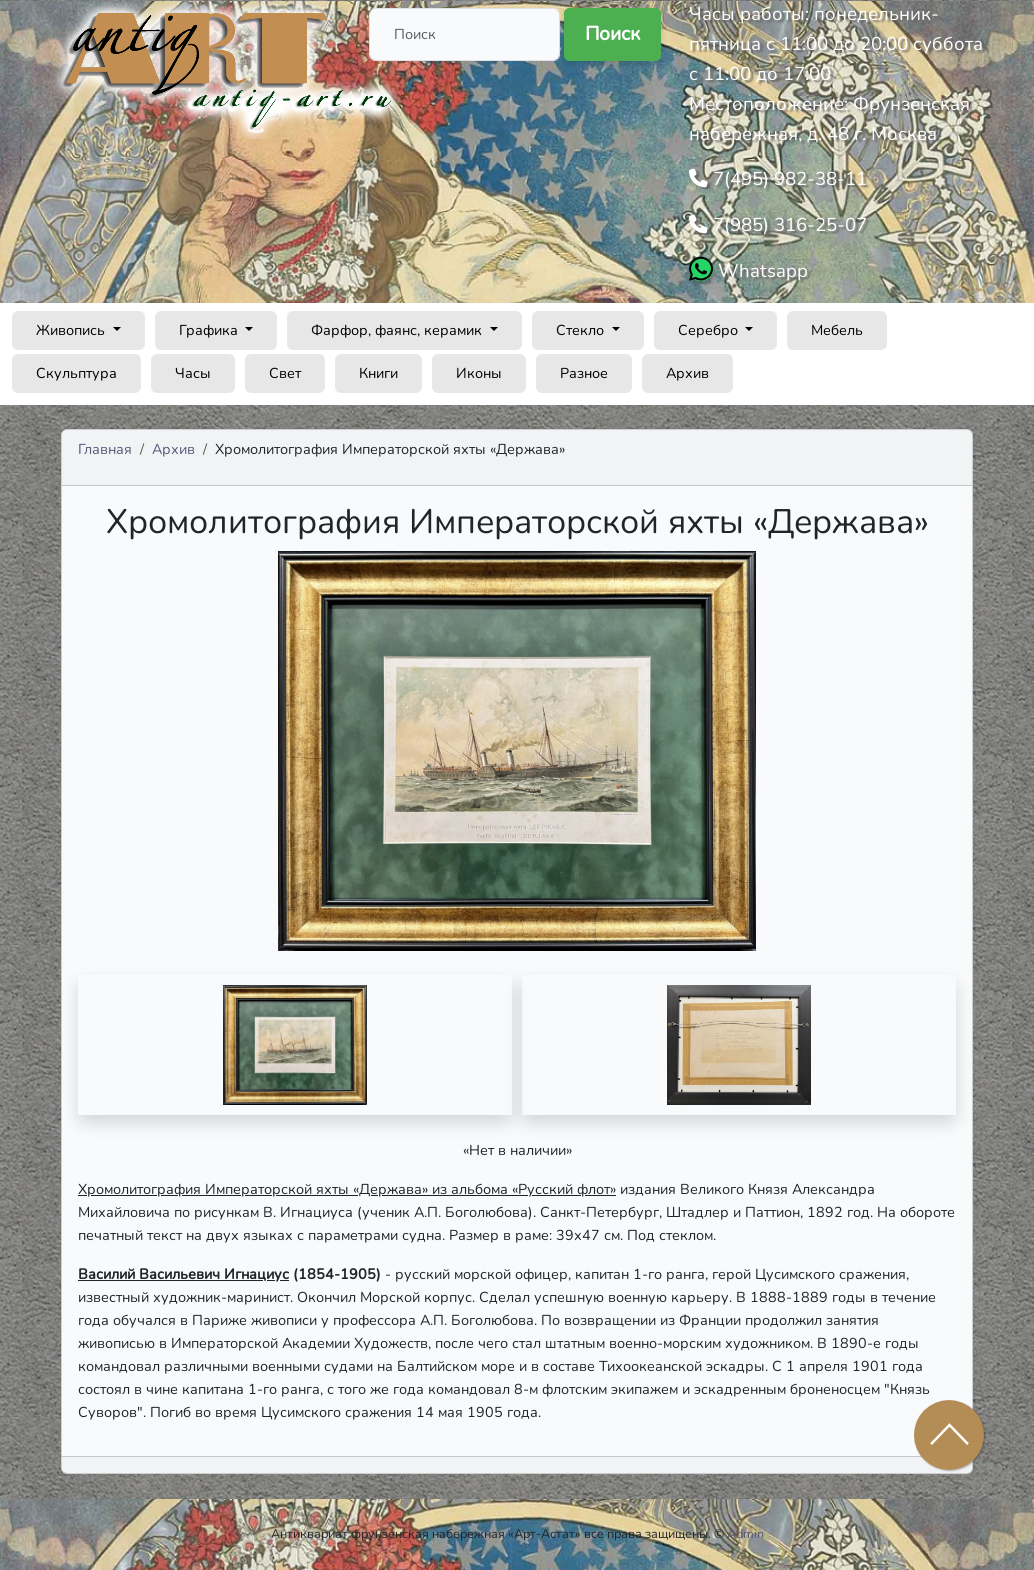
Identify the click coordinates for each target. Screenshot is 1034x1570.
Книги (378, 373)
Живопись (72, 330)
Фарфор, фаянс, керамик (398, 330)
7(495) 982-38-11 (787, 179)
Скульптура (76, 373)
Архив (687, 373)
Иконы (479, 373)
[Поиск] (464, 34)
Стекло (582, 330)
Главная (105, 449)
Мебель (837, 330)
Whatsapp (760, 271)
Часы (193, 373)
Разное (584, 373)
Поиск (612, 34)
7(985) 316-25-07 (787, 225)
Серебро (710, 330)
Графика (210, 330)
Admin (745, 1533)
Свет (285, 373)
